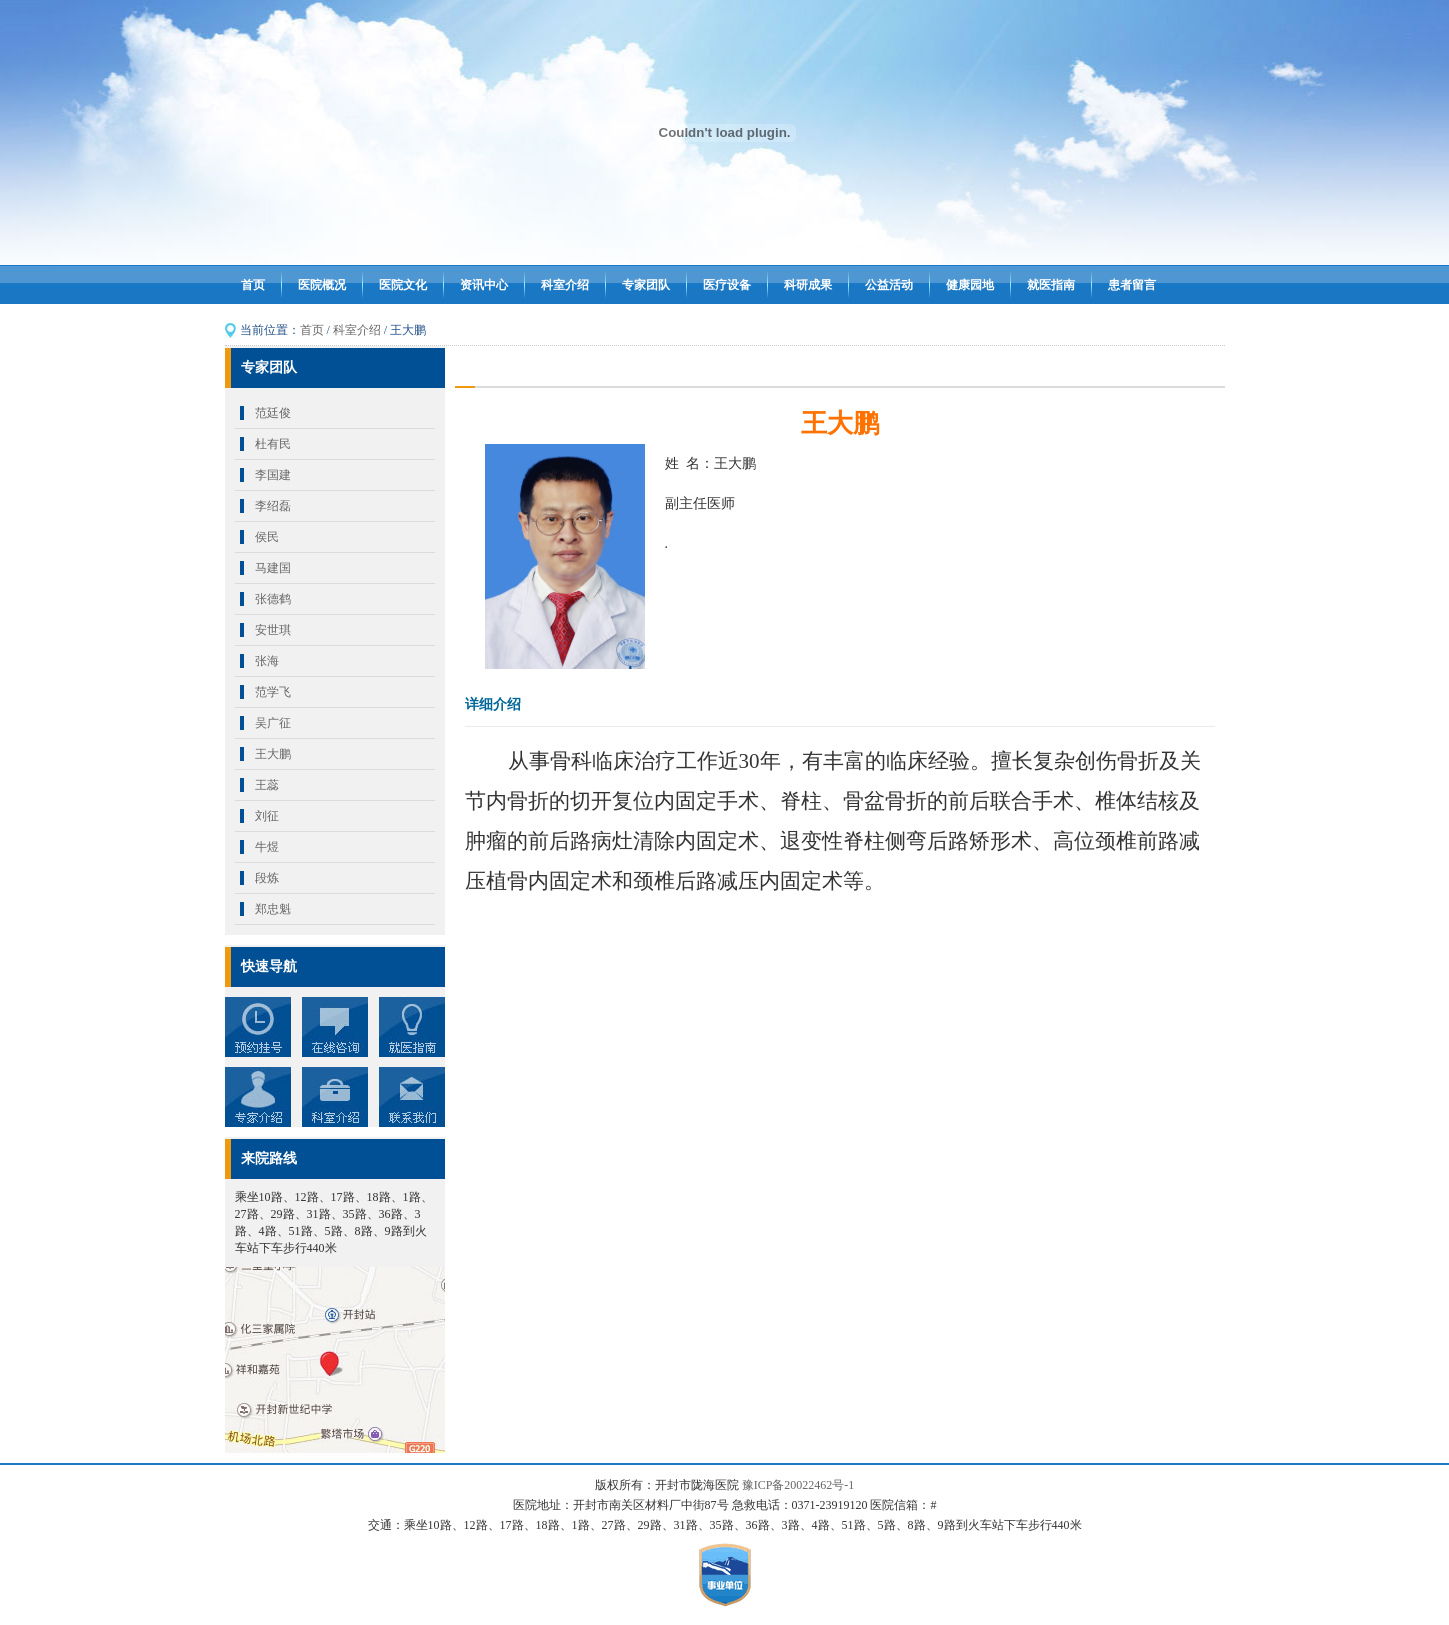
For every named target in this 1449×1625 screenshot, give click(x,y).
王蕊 (267, 785)
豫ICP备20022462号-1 (798, 1485)
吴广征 (273, 723)
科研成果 (808, 285)
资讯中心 (484, 285)
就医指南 (1051, 285)
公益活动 (889, 285)
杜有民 (273, 444)
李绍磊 (273, 506)
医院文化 (403, 285)
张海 (267, 661)
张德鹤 (273, 599)
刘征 (267, 816)
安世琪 (273, 630)
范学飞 (273, 692)
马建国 (273, 568)
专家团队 (646, 285)
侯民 (267, 537)
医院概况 (322, 285)
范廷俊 (273, 413)
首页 (253, 285)
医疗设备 (727, 285)
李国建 (273, 475)
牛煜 (267, 847)
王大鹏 (273, 754)
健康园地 (970, 285)
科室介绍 (565, 285)
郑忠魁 (273, 909)
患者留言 (1132, 285)
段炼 (267, 878)
